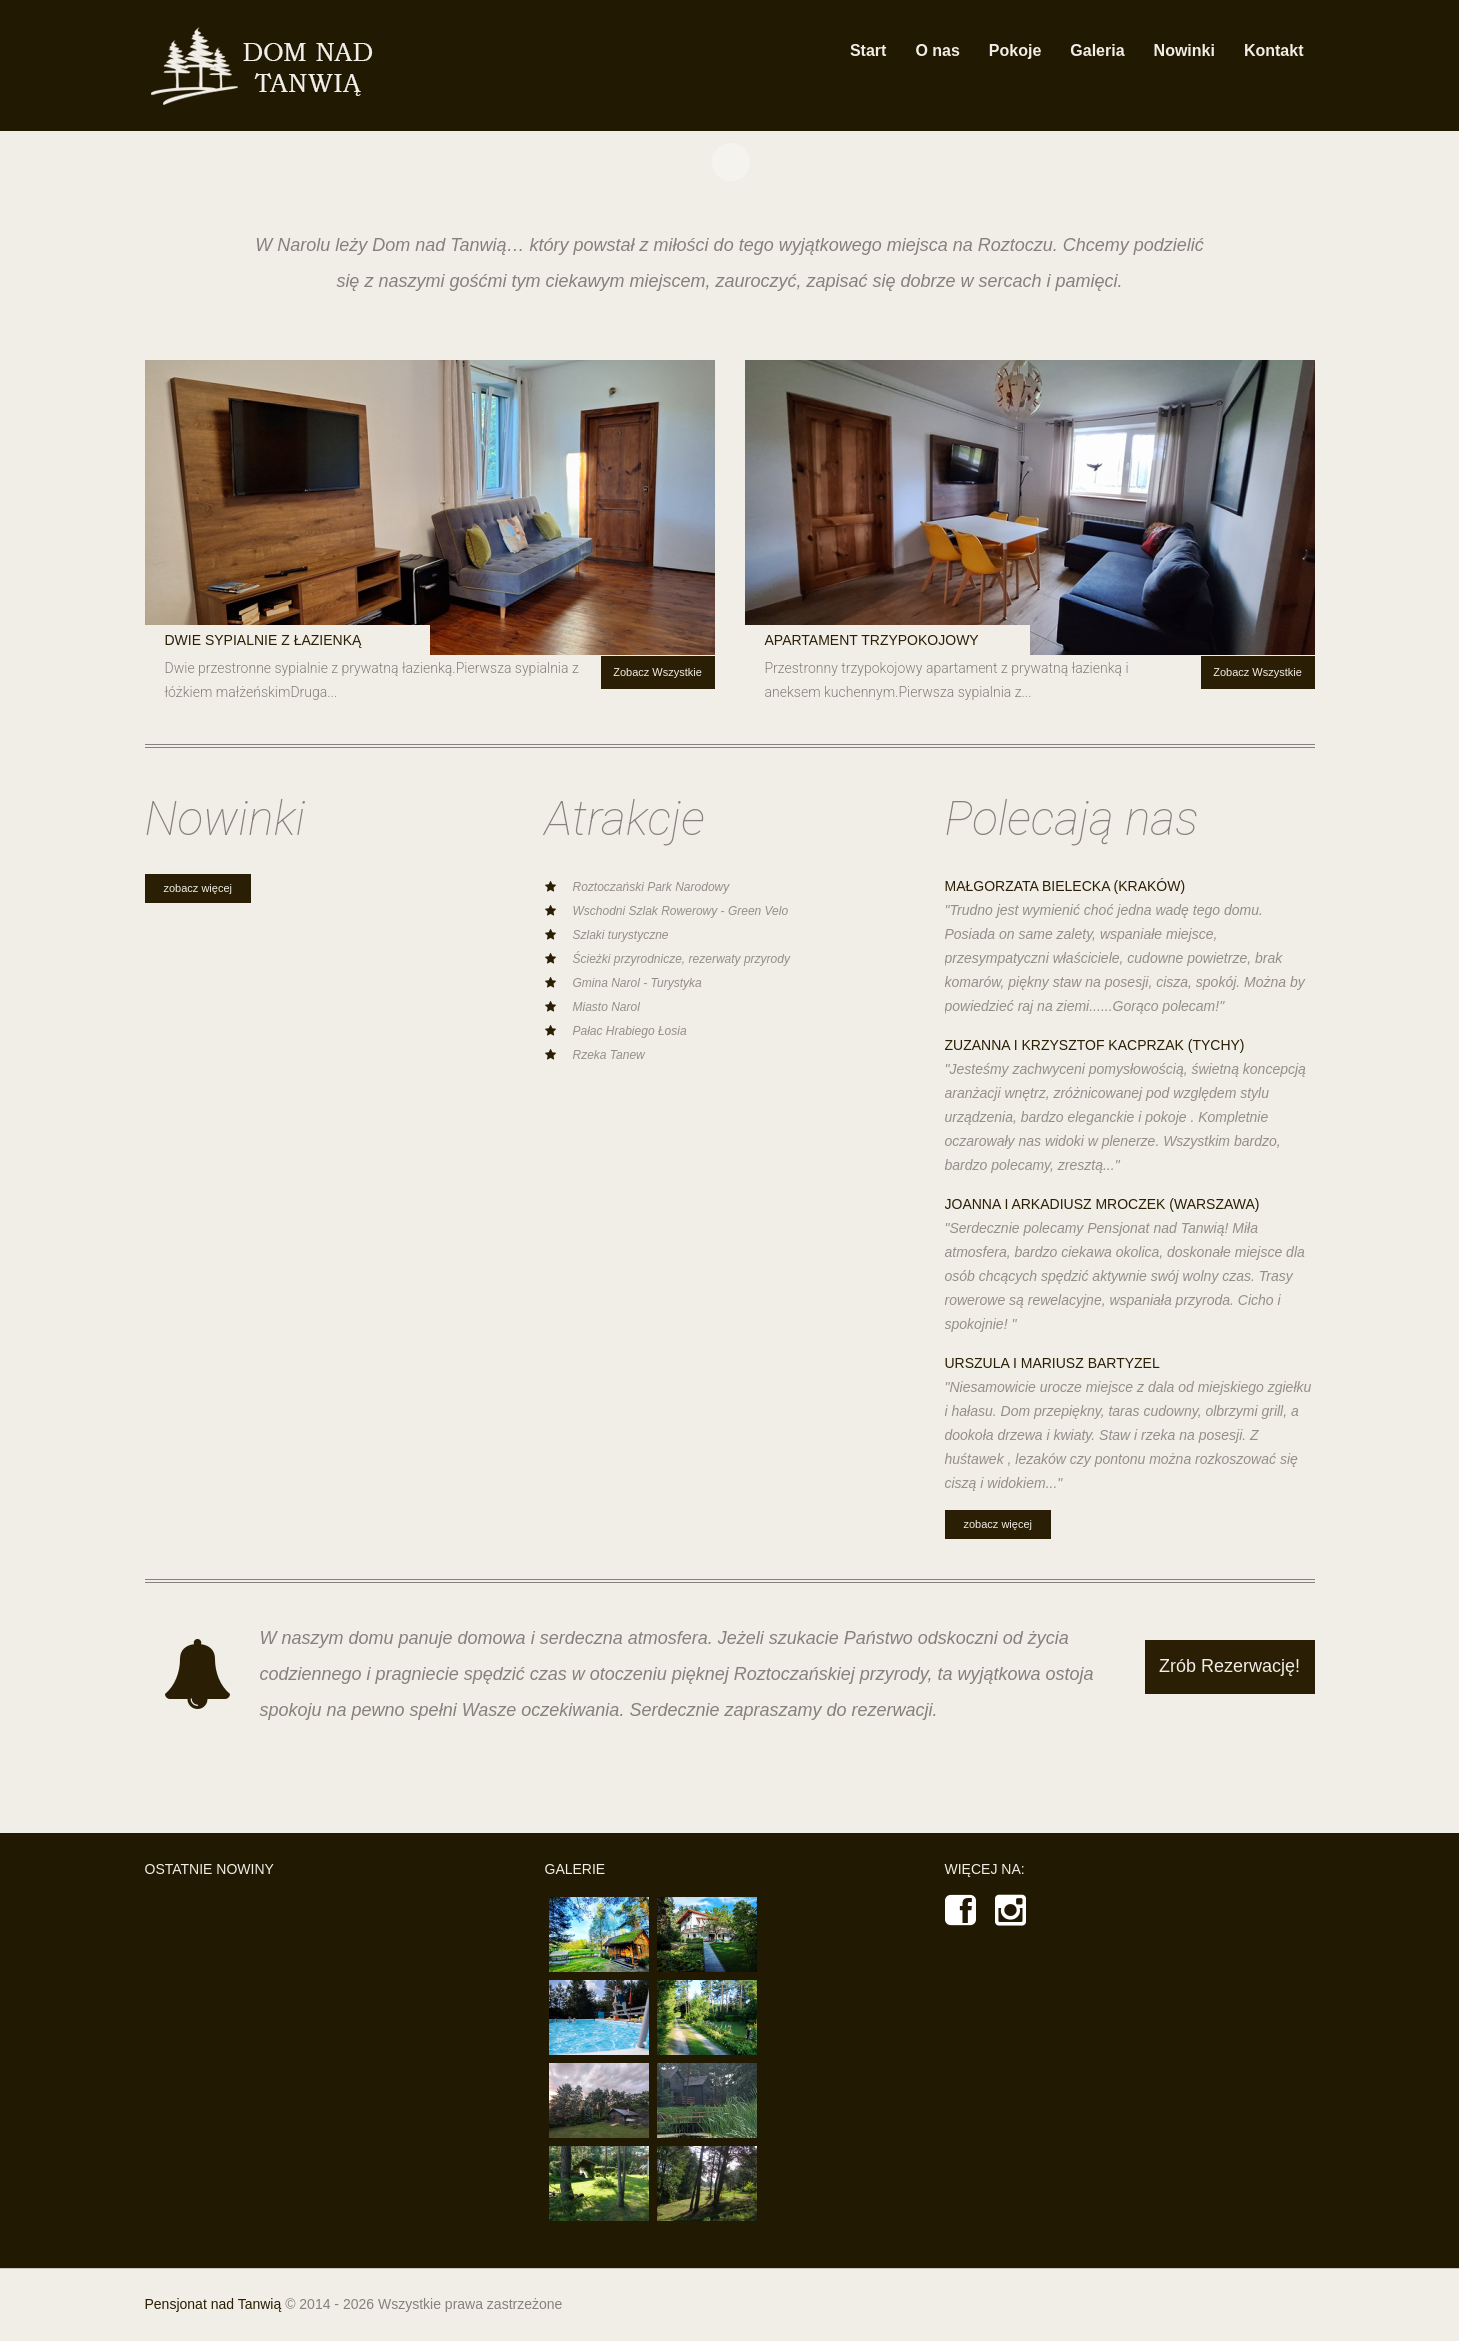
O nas (937, 50)
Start (868, 50)
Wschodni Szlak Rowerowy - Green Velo (681, 911)
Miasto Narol (606, 1007)
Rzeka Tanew (609, 1055)
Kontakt (1274, 50)
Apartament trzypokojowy (872, 640)
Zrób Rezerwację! (1229, 1666)
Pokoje (1015, 50)
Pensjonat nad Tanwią (213, 2304)
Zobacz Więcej (198, 888)
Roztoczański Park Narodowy (651, 887)
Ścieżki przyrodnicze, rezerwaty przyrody (681, 959)
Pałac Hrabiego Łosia (630, 1031)
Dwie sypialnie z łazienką (263, 640)
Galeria (1097, 50)
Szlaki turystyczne (621, 935)
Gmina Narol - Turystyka (637, 983)
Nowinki (1184, 50)
